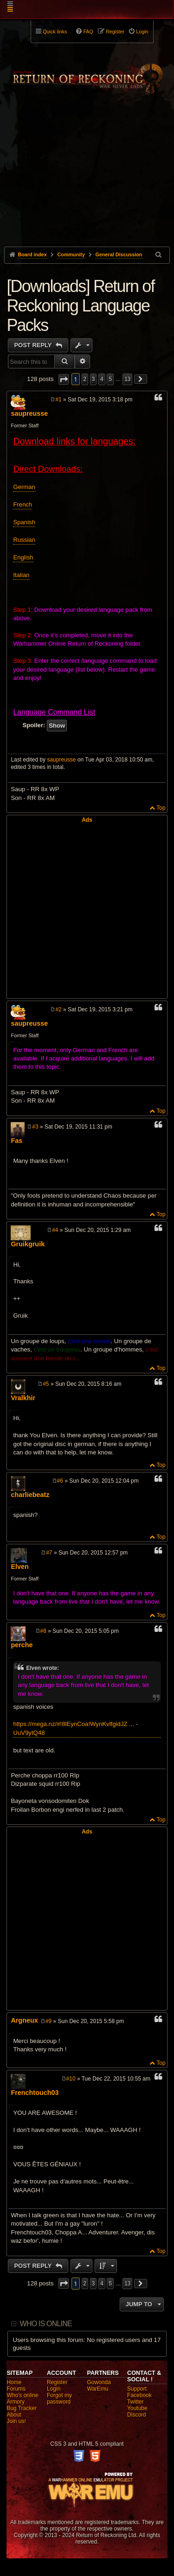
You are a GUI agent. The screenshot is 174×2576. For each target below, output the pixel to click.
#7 (49, 1552)
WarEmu (98, 2389)
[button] (63, 379)
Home (13, 2382)
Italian (21, 574)
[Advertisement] (87, 186)
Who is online (46, 2324)
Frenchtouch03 (34, 2092)
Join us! (16, 2421)
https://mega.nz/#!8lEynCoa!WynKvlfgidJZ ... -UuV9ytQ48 (75, 1728)
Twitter (135, 2401)
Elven (19, 1566)
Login (53, 2389)
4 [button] (101, 379)
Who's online (22, 2395)
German (24, 486)
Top (160, 808)
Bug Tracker (21, 2408)
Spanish (24, 522)
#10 (71, 2078)
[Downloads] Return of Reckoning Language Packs (80, 306)
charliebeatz (30, 1494)
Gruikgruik (28, 1244)
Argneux (24, 2020)
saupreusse (29, 413)
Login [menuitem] (142, 31)
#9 (48, 2021)
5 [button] (110, 379)
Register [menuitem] (115, 31)
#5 (46, 1384)
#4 (55, 1230)
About (13, 2414)
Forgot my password (59, 2398)
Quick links (55, 31)
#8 (43, 1631)
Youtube (137, 2408)
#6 (60, 1481)
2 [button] (85, 379)
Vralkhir (23, 1398)
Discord (136, 2414)
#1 (58, 399)
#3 (35, 1126)
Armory (15, 2401)
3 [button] (93, 379)
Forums (16, 2389)
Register (57, 2382)
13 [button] (127, 379)
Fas (16, 1140)
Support (137, 2389)
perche (21, 1645)
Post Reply (33, 345)
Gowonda (99, 2382)
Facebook (139, 2395)
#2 (58, 1009)
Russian (24, 539)
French (22, 504)
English (23, 557)
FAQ (88, 31)
